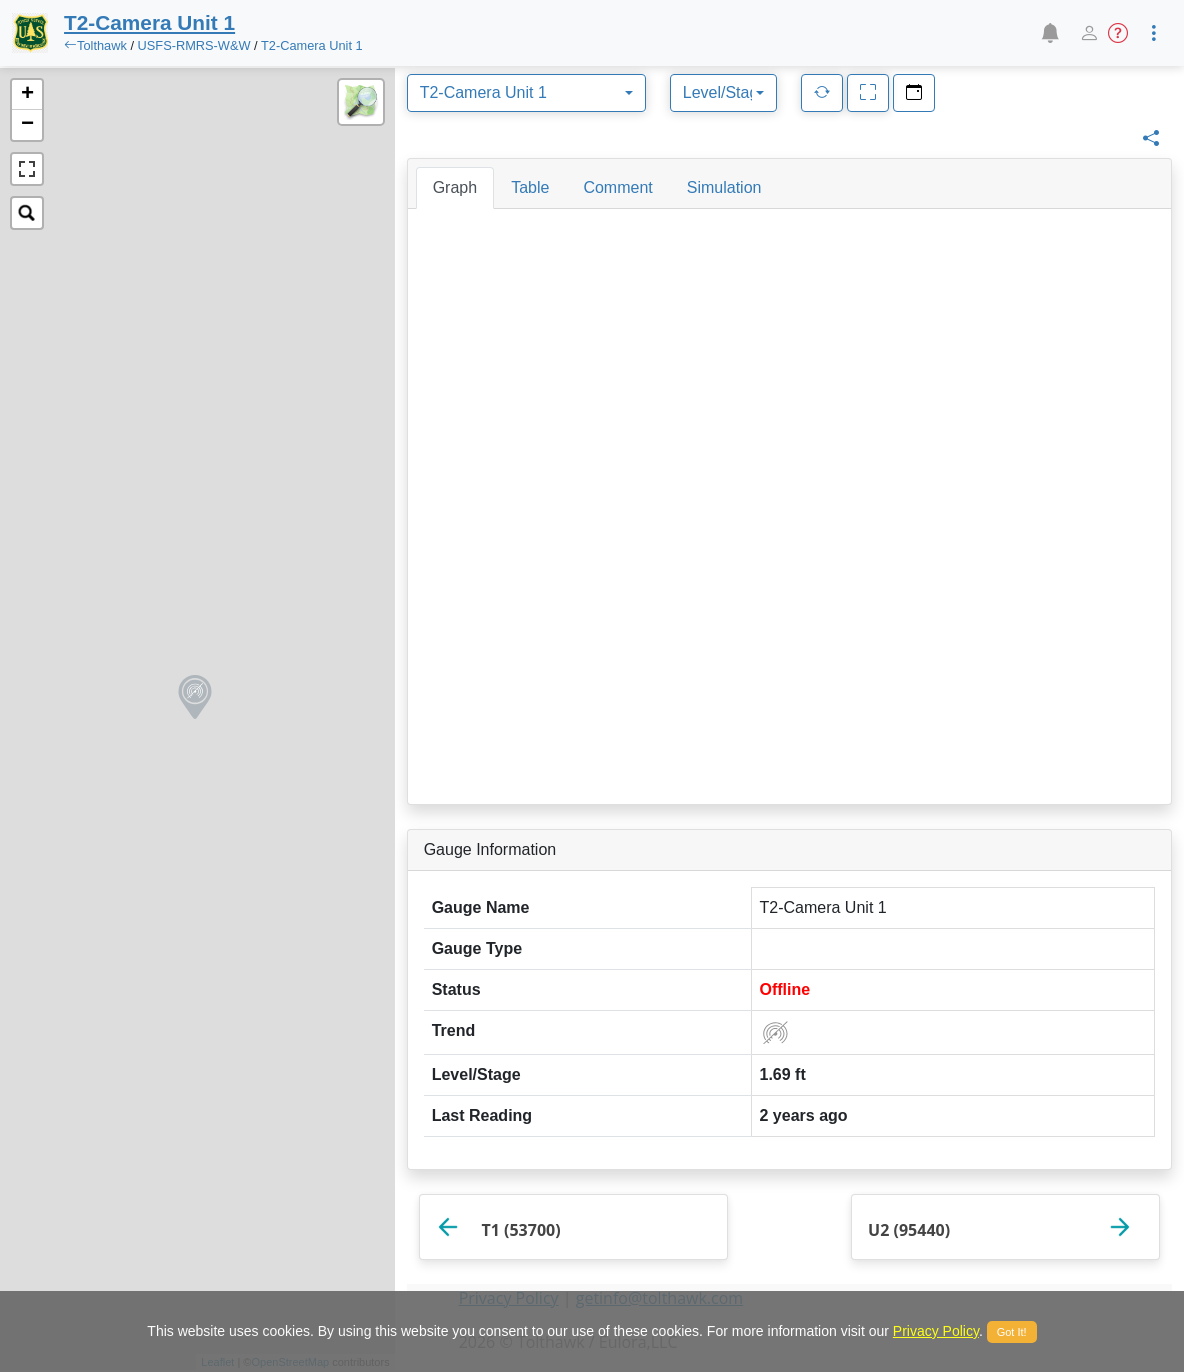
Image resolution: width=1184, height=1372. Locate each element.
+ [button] (27, 95)
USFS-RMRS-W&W (196, 45)
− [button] (27, 125)
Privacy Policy (936, 1331)
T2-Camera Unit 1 (312, 45)
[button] (1049, 33)
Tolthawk (102, 45)
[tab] (455, 188)
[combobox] (526, 93)
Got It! (1012, 1332)
